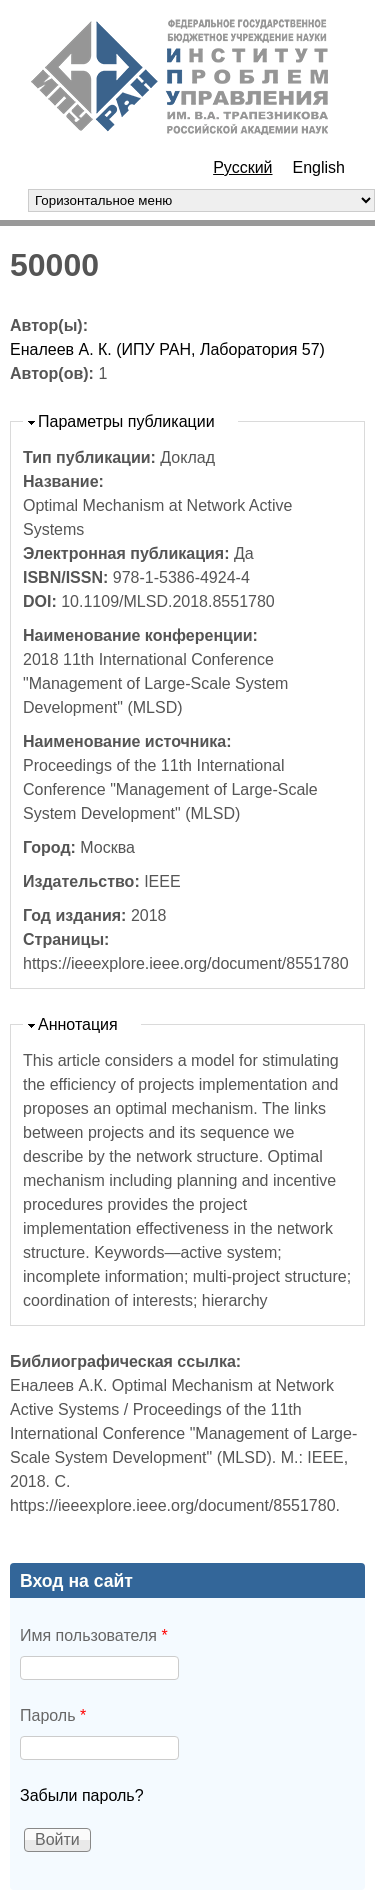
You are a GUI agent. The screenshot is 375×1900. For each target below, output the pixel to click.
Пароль (53, 1715)
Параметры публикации (126, 421)
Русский (242, 167)
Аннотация (78, 1024)
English (319, 167)
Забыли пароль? (82, 1795)
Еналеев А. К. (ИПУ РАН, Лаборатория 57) (167, 349)
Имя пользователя (94, 1635)
